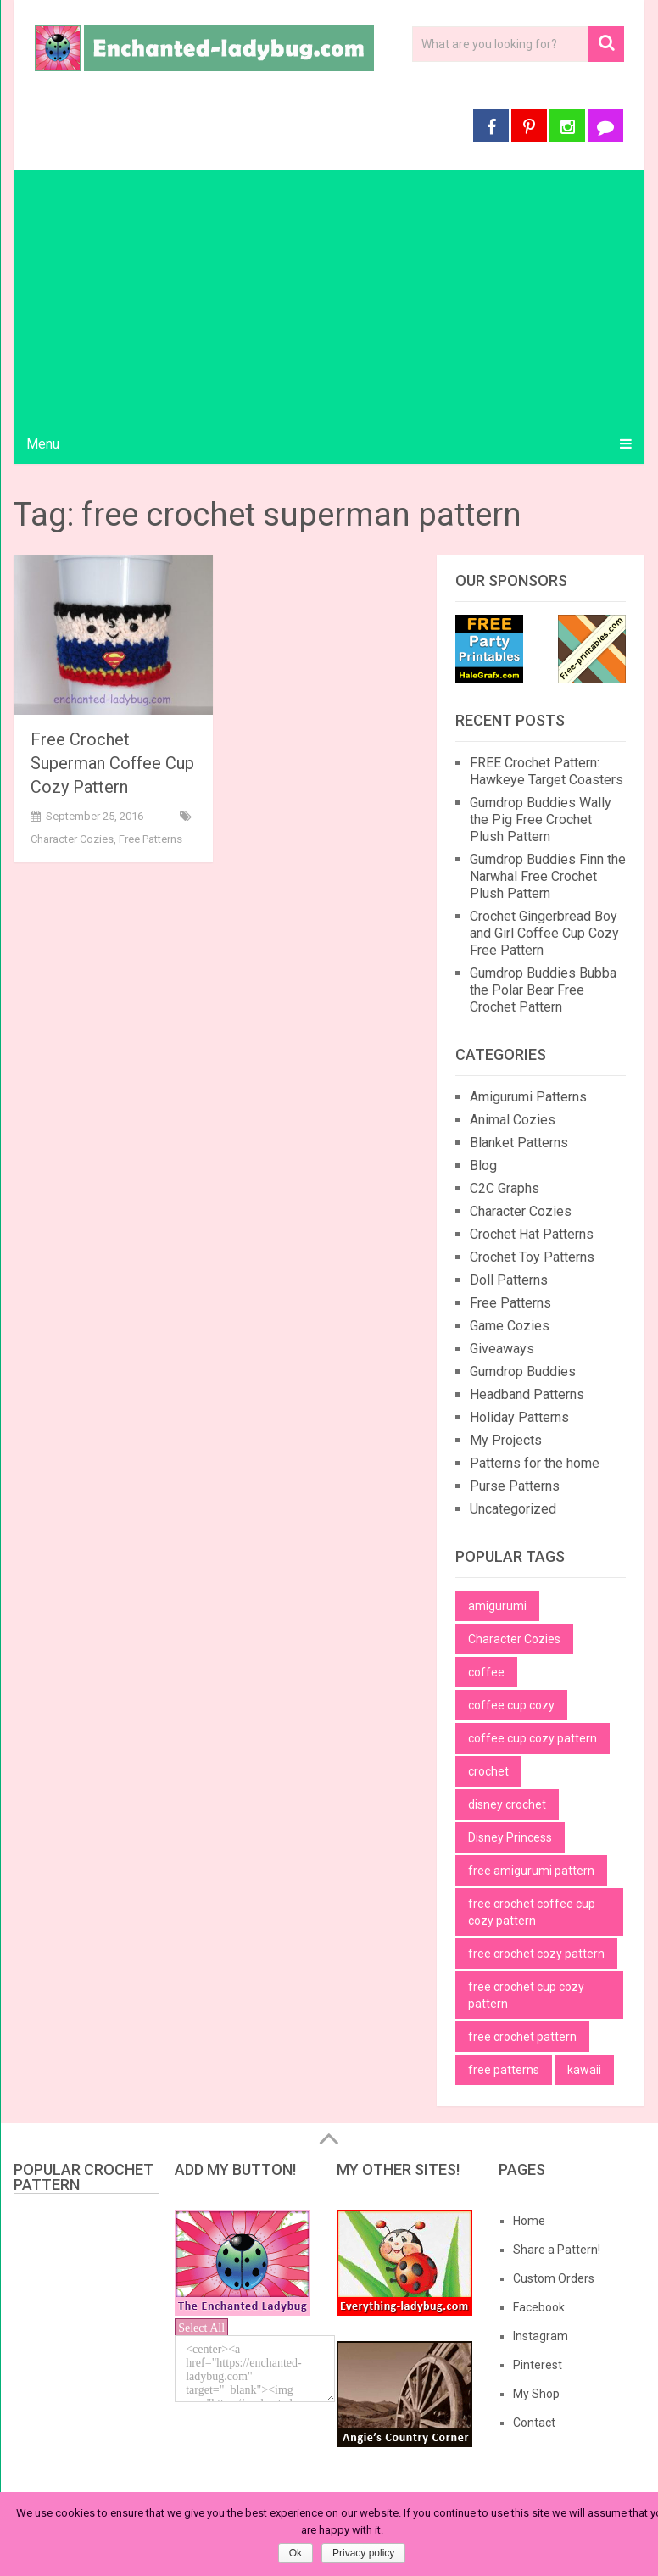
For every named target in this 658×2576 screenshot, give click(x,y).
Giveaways (502, 1349)
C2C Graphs (504, 1188)
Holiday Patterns (519, 1417)
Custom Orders (553, 2278)
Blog (483, 1165)
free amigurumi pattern (531, 1870)
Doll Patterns (509, 1280)
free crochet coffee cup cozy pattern (531, 1912)
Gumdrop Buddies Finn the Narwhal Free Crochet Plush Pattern (548, 876)
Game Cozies (509, 1326)
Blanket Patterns (519, 1143)
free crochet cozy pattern (536, 1953)
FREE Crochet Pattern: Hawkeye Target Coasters (546, 771)
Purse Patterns (515, 1486)
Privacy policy (363, 2553)
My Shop (536, 2393)
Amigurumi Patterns (528, 1097)
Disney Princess (510, 1837)
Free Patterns (150, 839)
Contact (534, 2422)
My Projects (506, 1440)
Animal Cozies (512, 1120)
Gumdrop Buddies (523, 1371)
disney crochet (507, 1804)
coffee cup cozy (511, 1705)
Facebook (539, 2307)
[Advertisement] (329, 296)
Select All (201, 2328)
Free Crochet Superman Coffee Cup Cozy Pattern (112, 763)
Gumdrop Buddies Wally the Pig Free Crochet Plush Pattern (540, 820)
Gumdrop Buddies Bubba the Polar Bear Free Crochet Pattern (543, 990)
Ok (295, 2553)
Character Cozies (72, 839)
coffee (486, 1672)
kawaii (584, 2070)
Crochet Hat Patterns (532, 1234)
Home (529, 2221)
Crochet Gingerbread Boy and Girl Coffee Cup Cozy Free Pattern (544, 933)
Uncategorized (513, 1509)
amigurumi (497, 1606)
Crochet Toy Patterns (532, 1257)
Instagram (540, 2336)
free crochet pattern (522, 2037)
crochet (488, 1771)
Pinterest (537, 2365)
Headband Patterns (527, 1394)
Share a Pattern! (556, 2249)
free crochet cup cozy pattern (526, 1995)
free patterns (503, 2070)
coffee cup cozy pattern (532, 1738)
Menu (42, 444)
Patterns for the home (534, 1463)
